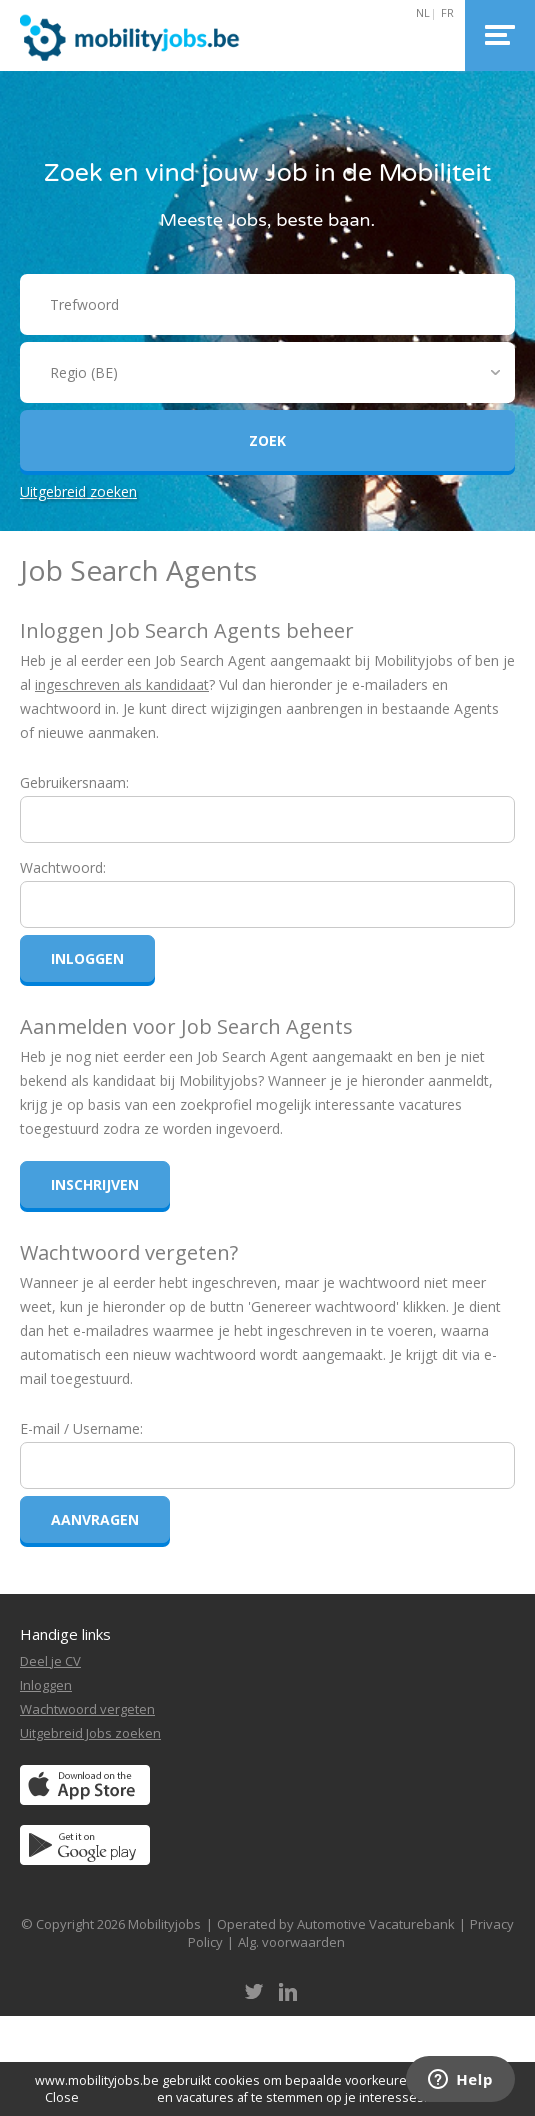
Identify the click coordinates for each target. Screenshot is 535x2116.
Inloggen (46, 1685)
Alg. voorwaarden (291, 1942)
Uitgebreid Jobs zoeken (90, 1733)
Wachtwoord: (63, 867)
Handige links (65, 1634)
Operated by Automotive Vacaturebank (336, 1924)
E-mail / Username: (81, 1428)
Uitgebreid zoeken (78, 491)
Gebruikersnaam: (74, 782)
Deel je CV (50, 1661)
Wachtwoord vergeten (87, 1709)
